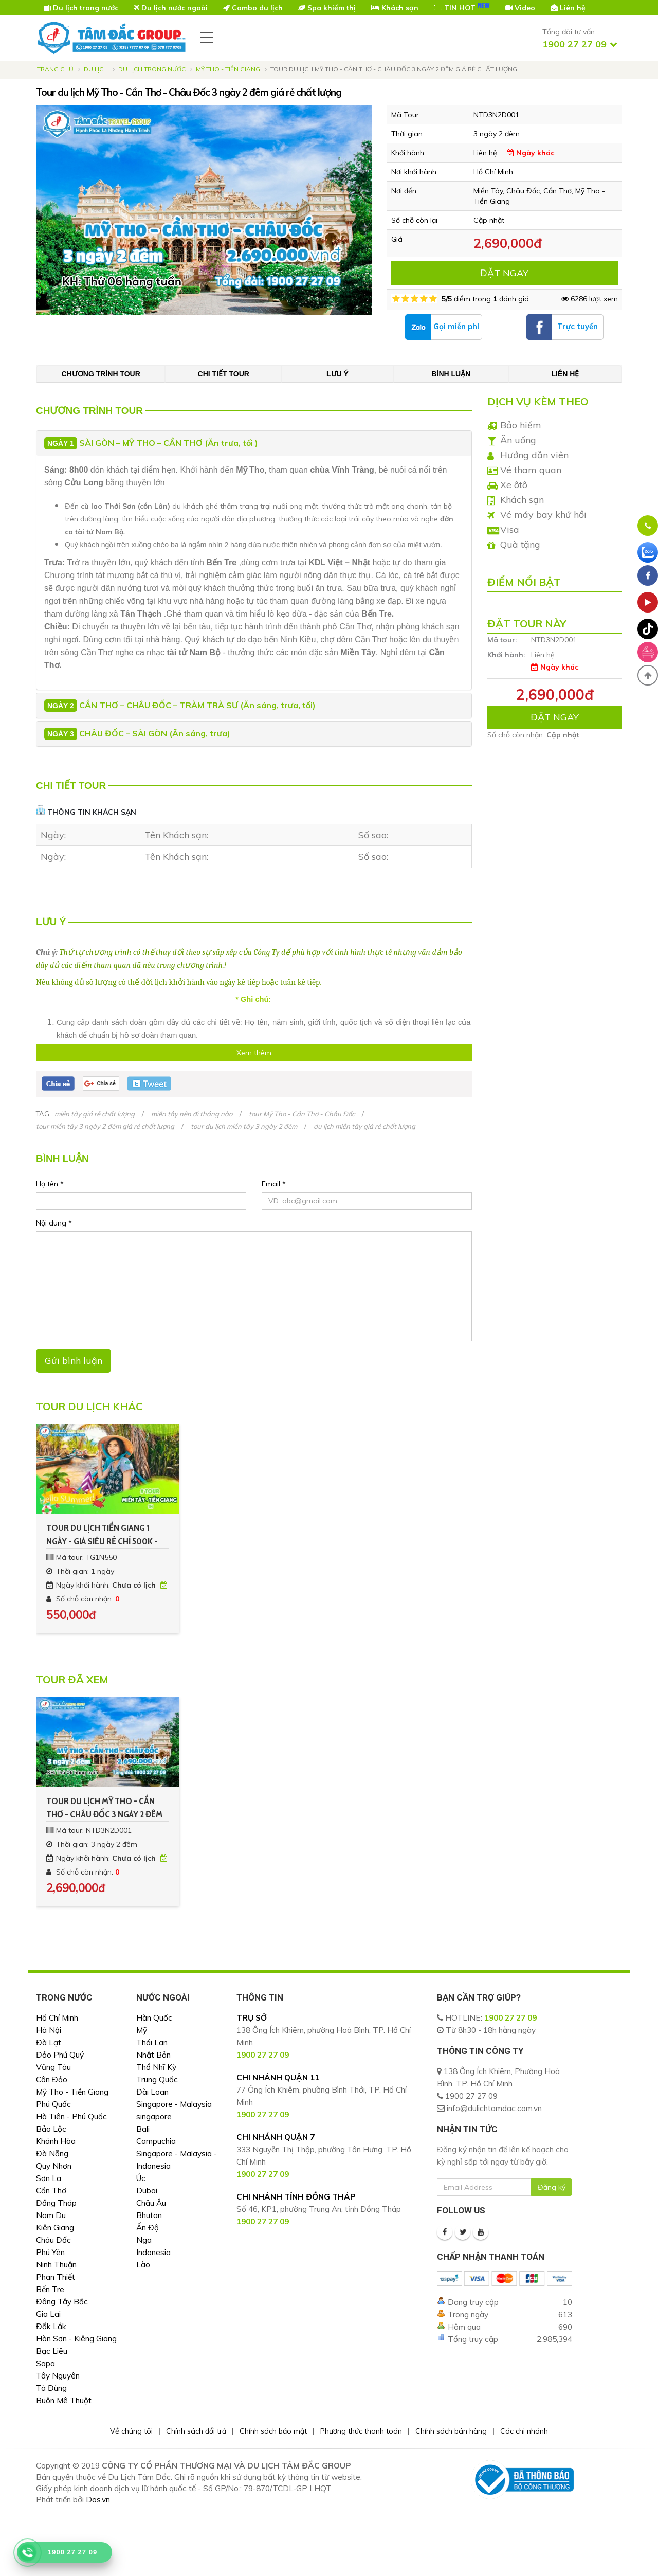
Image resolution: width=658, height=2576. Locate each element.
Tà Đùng (51, 2388)
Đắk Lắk (51, 2326)
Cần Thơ (51, 2190)
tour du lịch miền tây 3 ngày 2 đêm (244, 1126)
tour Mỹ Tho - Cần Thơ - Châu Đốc (302, 1114)
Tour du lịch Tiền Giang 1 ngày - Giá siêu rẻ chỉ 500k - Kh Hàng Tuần (102, 1535)
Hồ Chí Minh (57, 2018)
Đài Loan (152, 2092)
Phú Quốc (53, 2104)
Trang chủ (55, 69)
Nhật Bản (153, 2055)
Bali (143, 2129)
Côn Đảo (51, 2079)
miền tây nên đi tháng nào (191, 1114)
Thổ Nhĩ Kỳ (156, 2067)
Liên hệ (565, 374)
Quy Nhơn (53, 2166)
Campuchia (156, 2141)
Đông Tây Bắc (62, 2302)
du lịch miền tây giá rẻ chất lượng (364, 1126)
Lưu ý (337, 374)
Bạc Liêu (51, 2351)
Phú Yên (50, 2252)
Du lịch (96, 69)
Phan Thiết (55, 2277)
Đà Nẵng (52, 2153)
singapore (154, 2116)
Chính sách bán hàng (451, 2431)
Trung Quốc (157, 2079)
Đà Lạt (48, 2042)
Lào (143, 2264)
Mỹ (141, 2030)
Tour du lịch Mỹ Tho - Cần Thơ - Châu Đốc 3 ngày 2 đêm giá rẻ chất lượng (104, 1808)
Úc (140, 2178)
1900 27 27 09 (510, 2018)
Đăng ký (551, 2187)
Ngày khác (530, 152)
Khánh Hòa (56, 2141)
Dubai (146, 2190)
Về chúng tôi (131, 2431)
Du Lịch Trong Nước (152, 69)
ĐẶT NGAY (504, 273)
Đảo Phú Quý (60, 2055)
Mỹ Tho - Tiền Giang (228, 69)
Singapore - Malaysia (174, 2104)
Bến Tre (50, 2289)
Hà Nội (48, 2030)
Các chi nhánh (524, 2431)
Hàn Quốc (154, 2018)
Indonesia (153, 2252)
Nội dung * (54, 1223)
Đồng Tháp (56, 2203)
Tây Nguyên (58, 2376)
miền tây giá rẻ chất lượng (94, 1114)
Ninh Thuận (56, 2264)
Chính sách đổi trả (196, 2431)
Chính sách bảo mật (273, 2431)
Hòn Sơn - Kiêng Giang (76, 2339)
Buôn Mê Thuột (64, 2400)
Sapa (45, 2363)
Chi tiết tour (223, 374)
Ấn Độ (147, 2227)
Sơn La (48, 2178)
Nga (144, 2240)
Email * (274, 1183)
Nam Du (51, 2215)
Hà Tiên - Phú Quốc (71, 2116)
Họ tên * (50, 1183)
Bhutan (149, 2215)
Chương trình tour (101, 374)
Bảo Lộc (51, 2129)
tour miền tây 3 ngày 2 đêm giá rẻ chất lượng (105, 1126)
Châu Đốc (53, 2240)
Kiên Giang (55, 2227)
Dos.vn (98, 2500)
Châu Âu (151, 2203)
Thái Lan (152, 2042)
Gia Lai (48, 2314)
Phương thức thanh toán (361, 2431)
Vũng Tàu (53, 2067)
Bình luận (450, 374)
